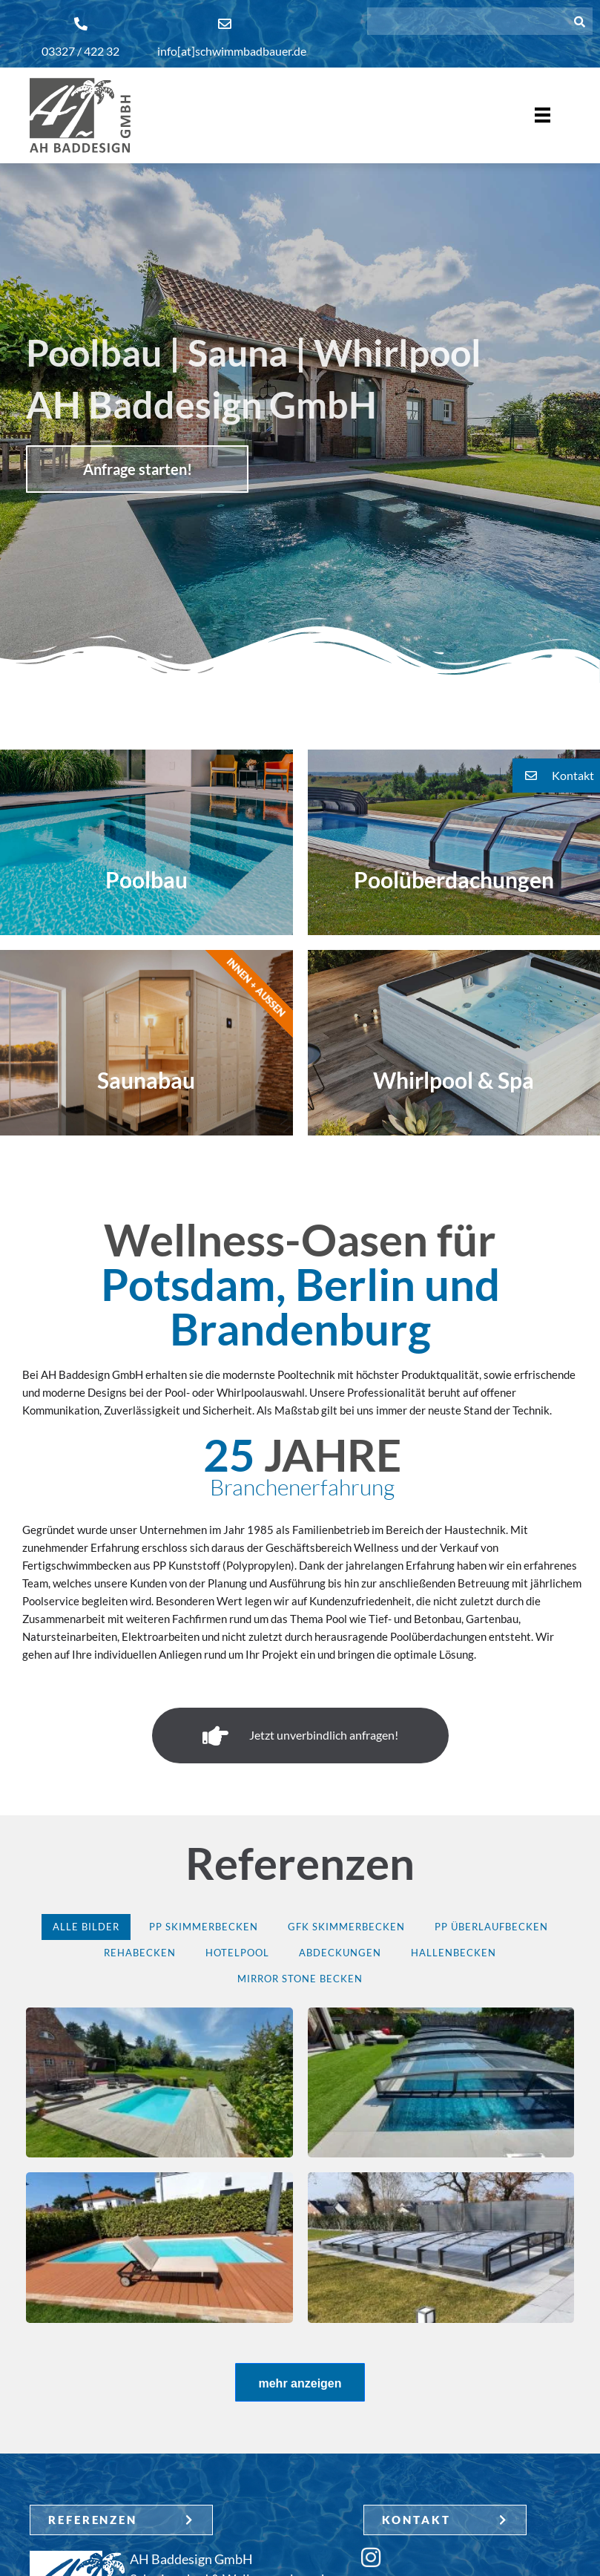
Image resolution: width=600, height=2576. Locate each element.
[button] (556, 775)
